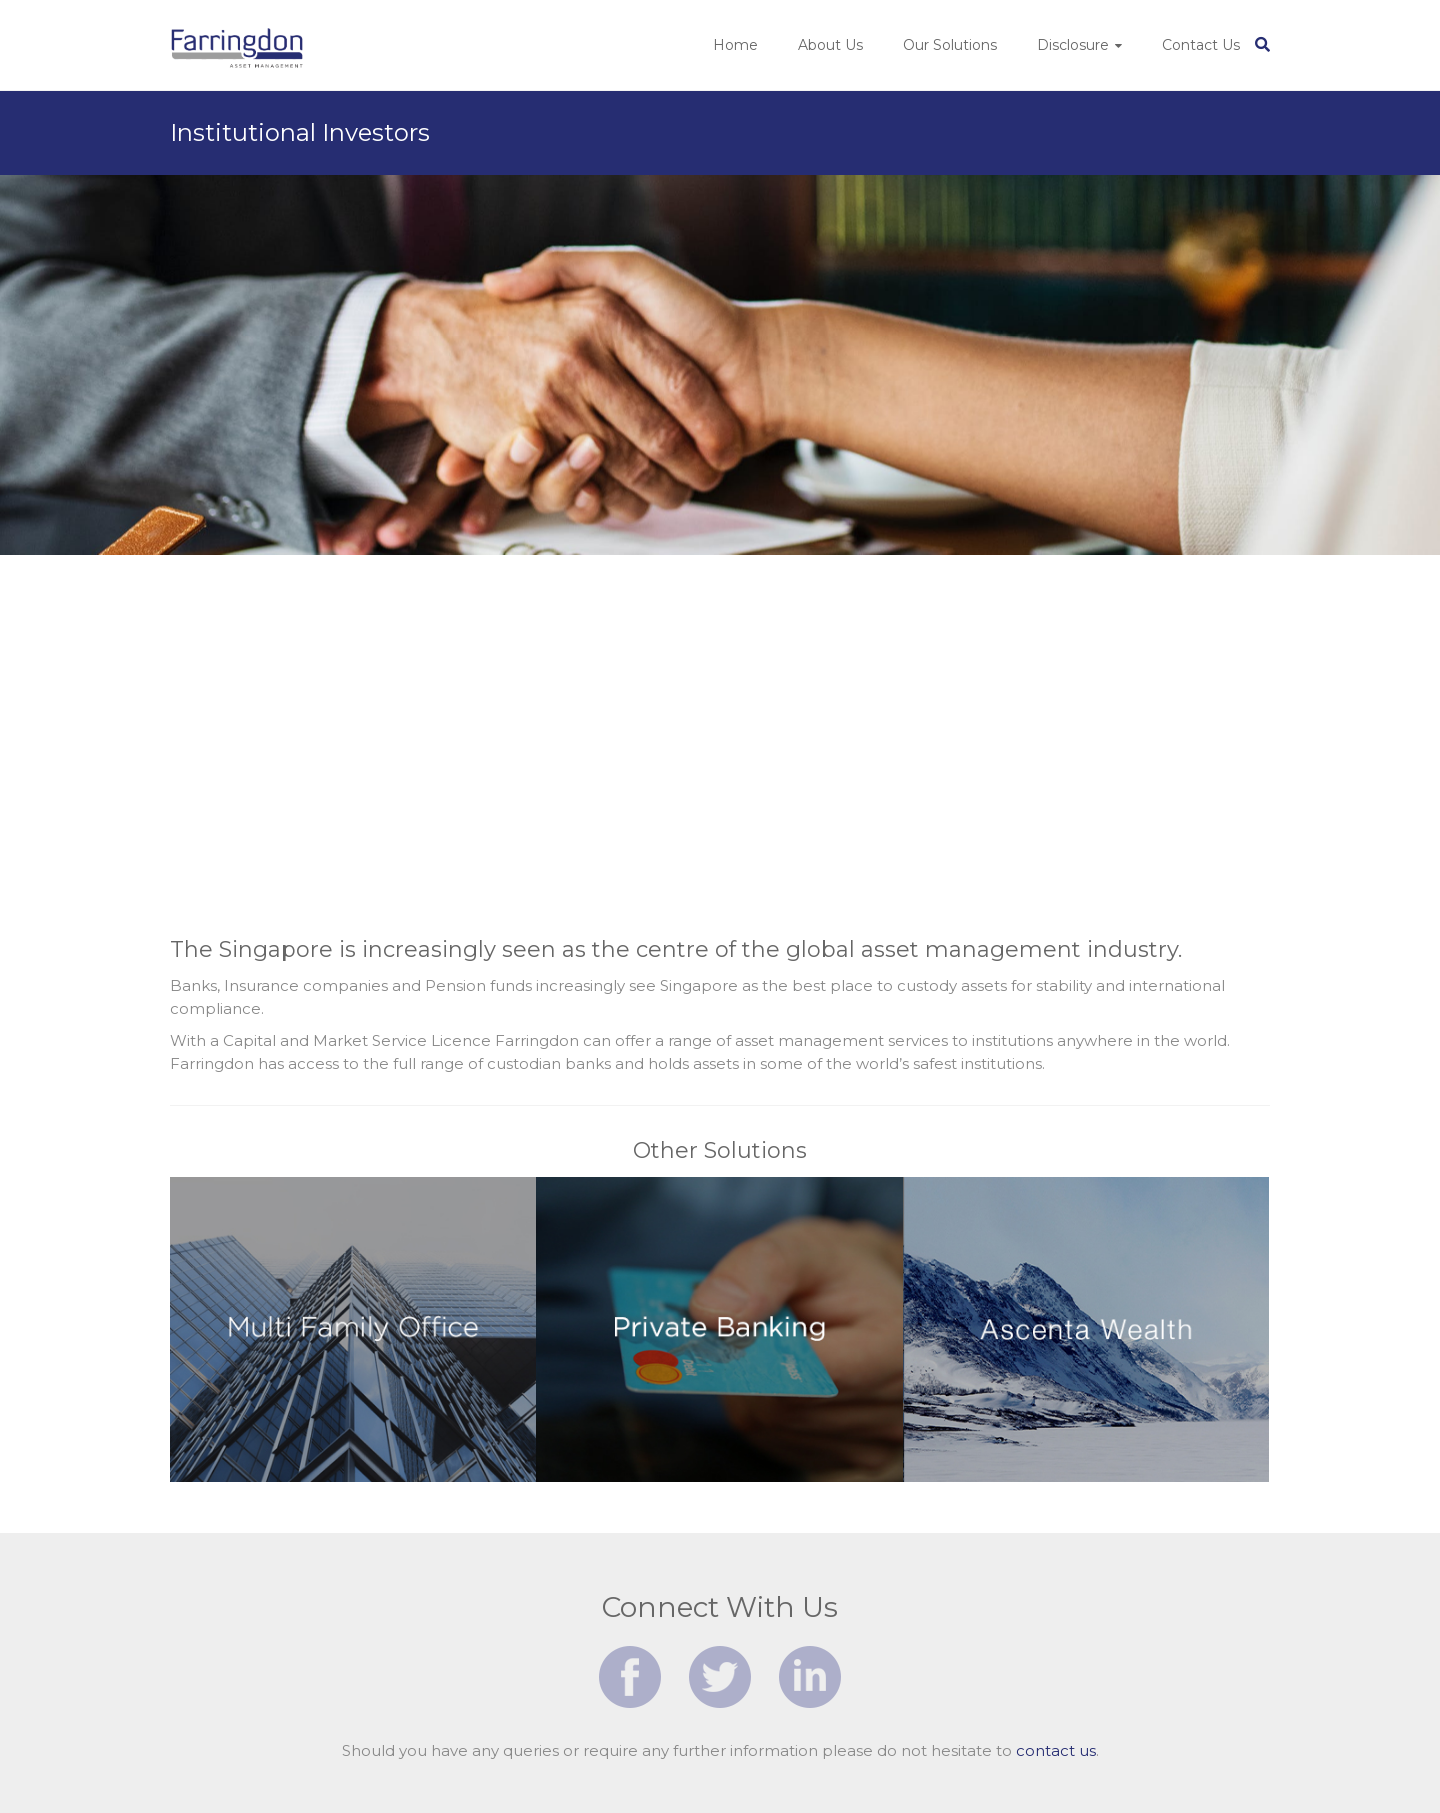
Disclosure (1073, 45)
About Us (830, 45)
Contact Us (1201, 45)
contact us (1056, 1750)
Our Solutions (950, 45)
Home (735, 45)
